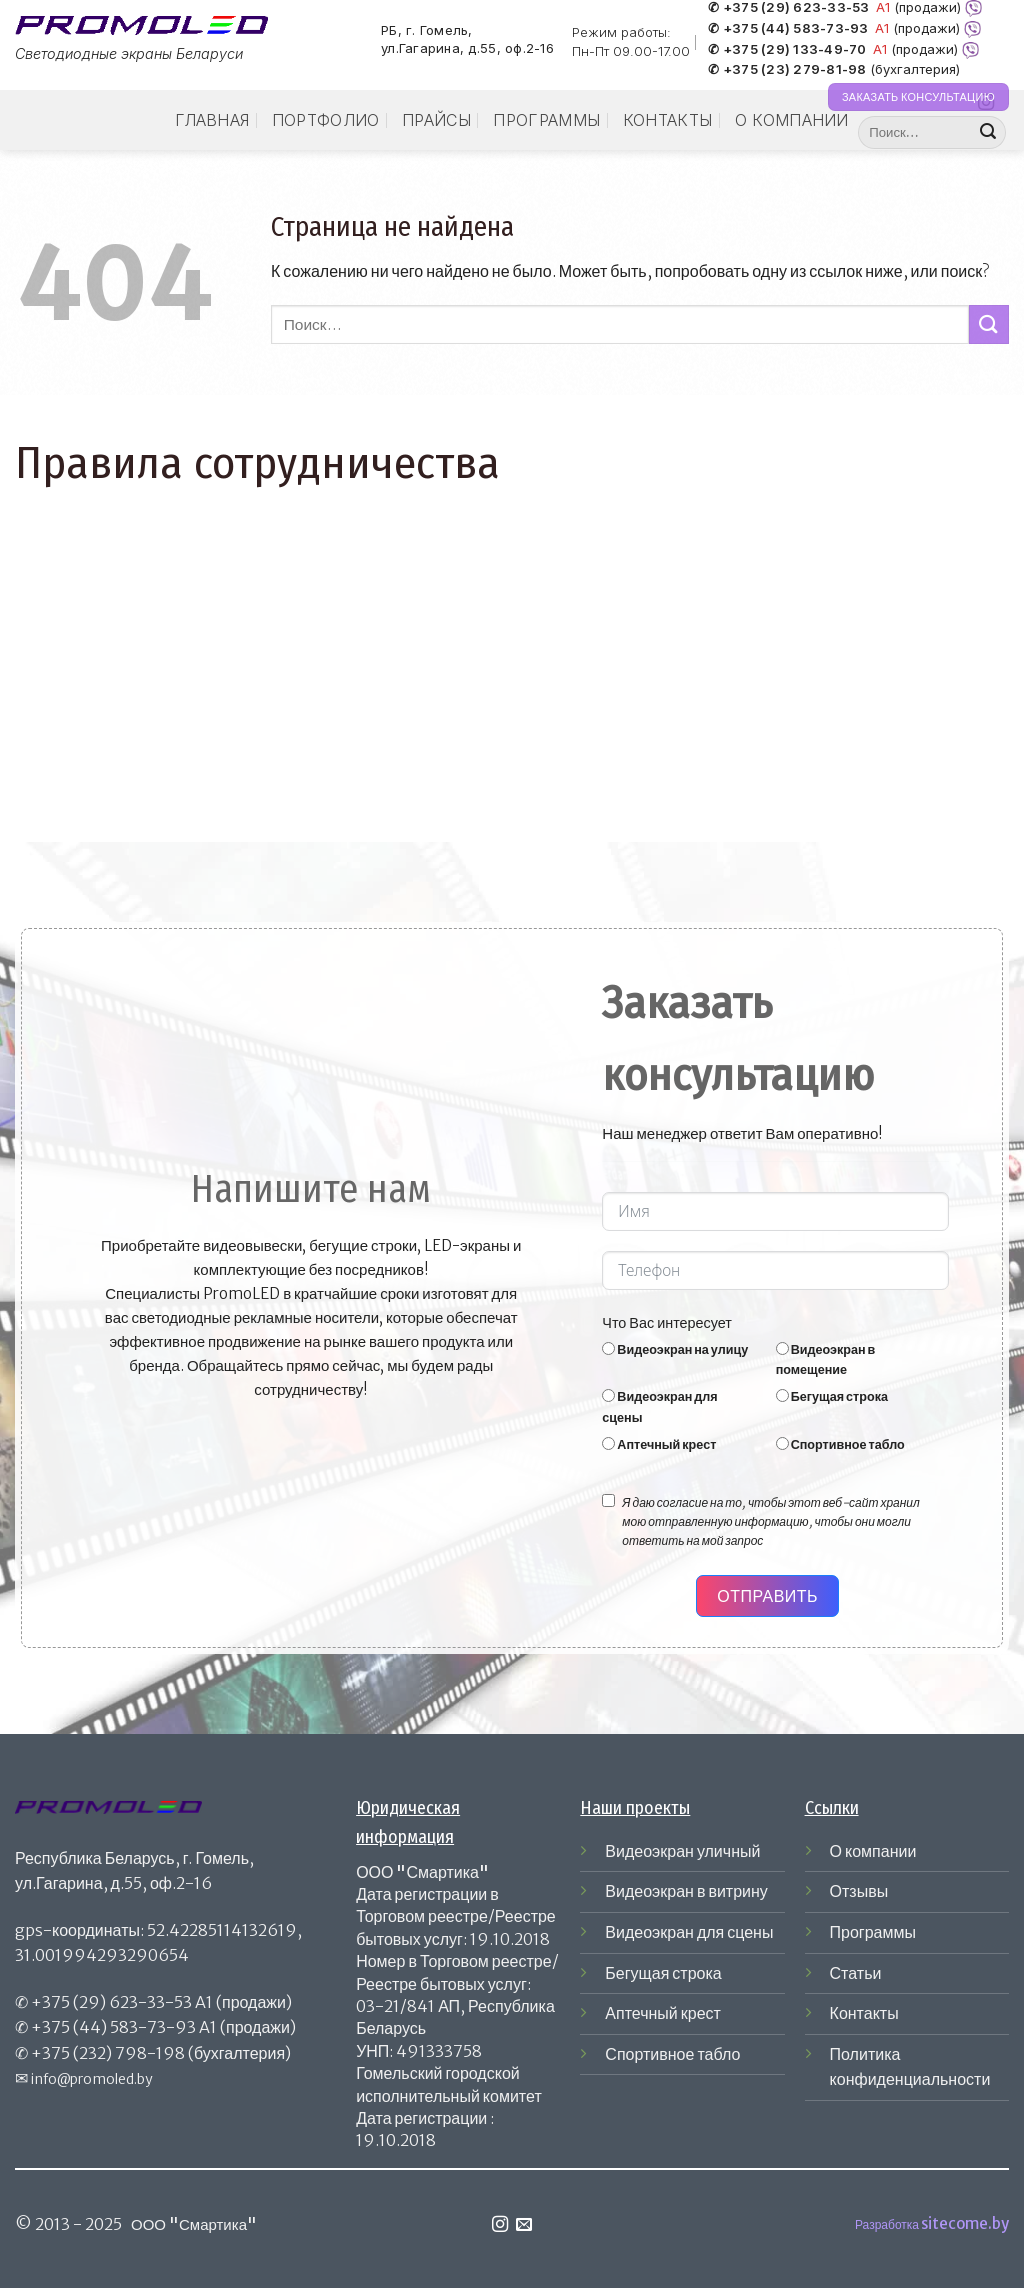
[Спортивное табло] (782, 1443)
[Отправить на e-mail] (524, 2225)
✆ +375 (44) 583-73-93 (788, 29)
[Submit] (988, 133)
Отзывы (859, 1891)
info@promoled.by (92, 2079)
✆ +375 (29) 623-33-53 (788, 8)
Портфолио (326, 120)
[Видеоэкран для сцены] (608, 1395)
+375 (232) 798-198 (108, 2053)
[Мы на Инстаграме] (500, 2225)
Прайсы (436, 120)
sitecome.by (965, 2223)
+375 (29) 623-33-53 (111, 2002)
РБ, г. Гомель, (427, 30)
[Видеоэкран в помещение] (782, 1348)
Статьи (856, 1973)
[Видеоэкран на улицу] (608, 1348)
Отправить (767, 1596)
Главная (212, 120)
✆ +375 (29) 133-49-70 (787, 50)
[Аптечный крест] (608, 1443)
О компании (792, 120)
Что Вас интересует (667, 1323)
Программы (546, 120)
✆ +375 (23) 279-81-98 (787, 70)
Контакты (668, 120)
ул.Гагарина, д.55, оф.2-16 (467, 49)
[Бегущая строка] (782, 1395)
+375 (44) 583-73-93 (113, 2027)
